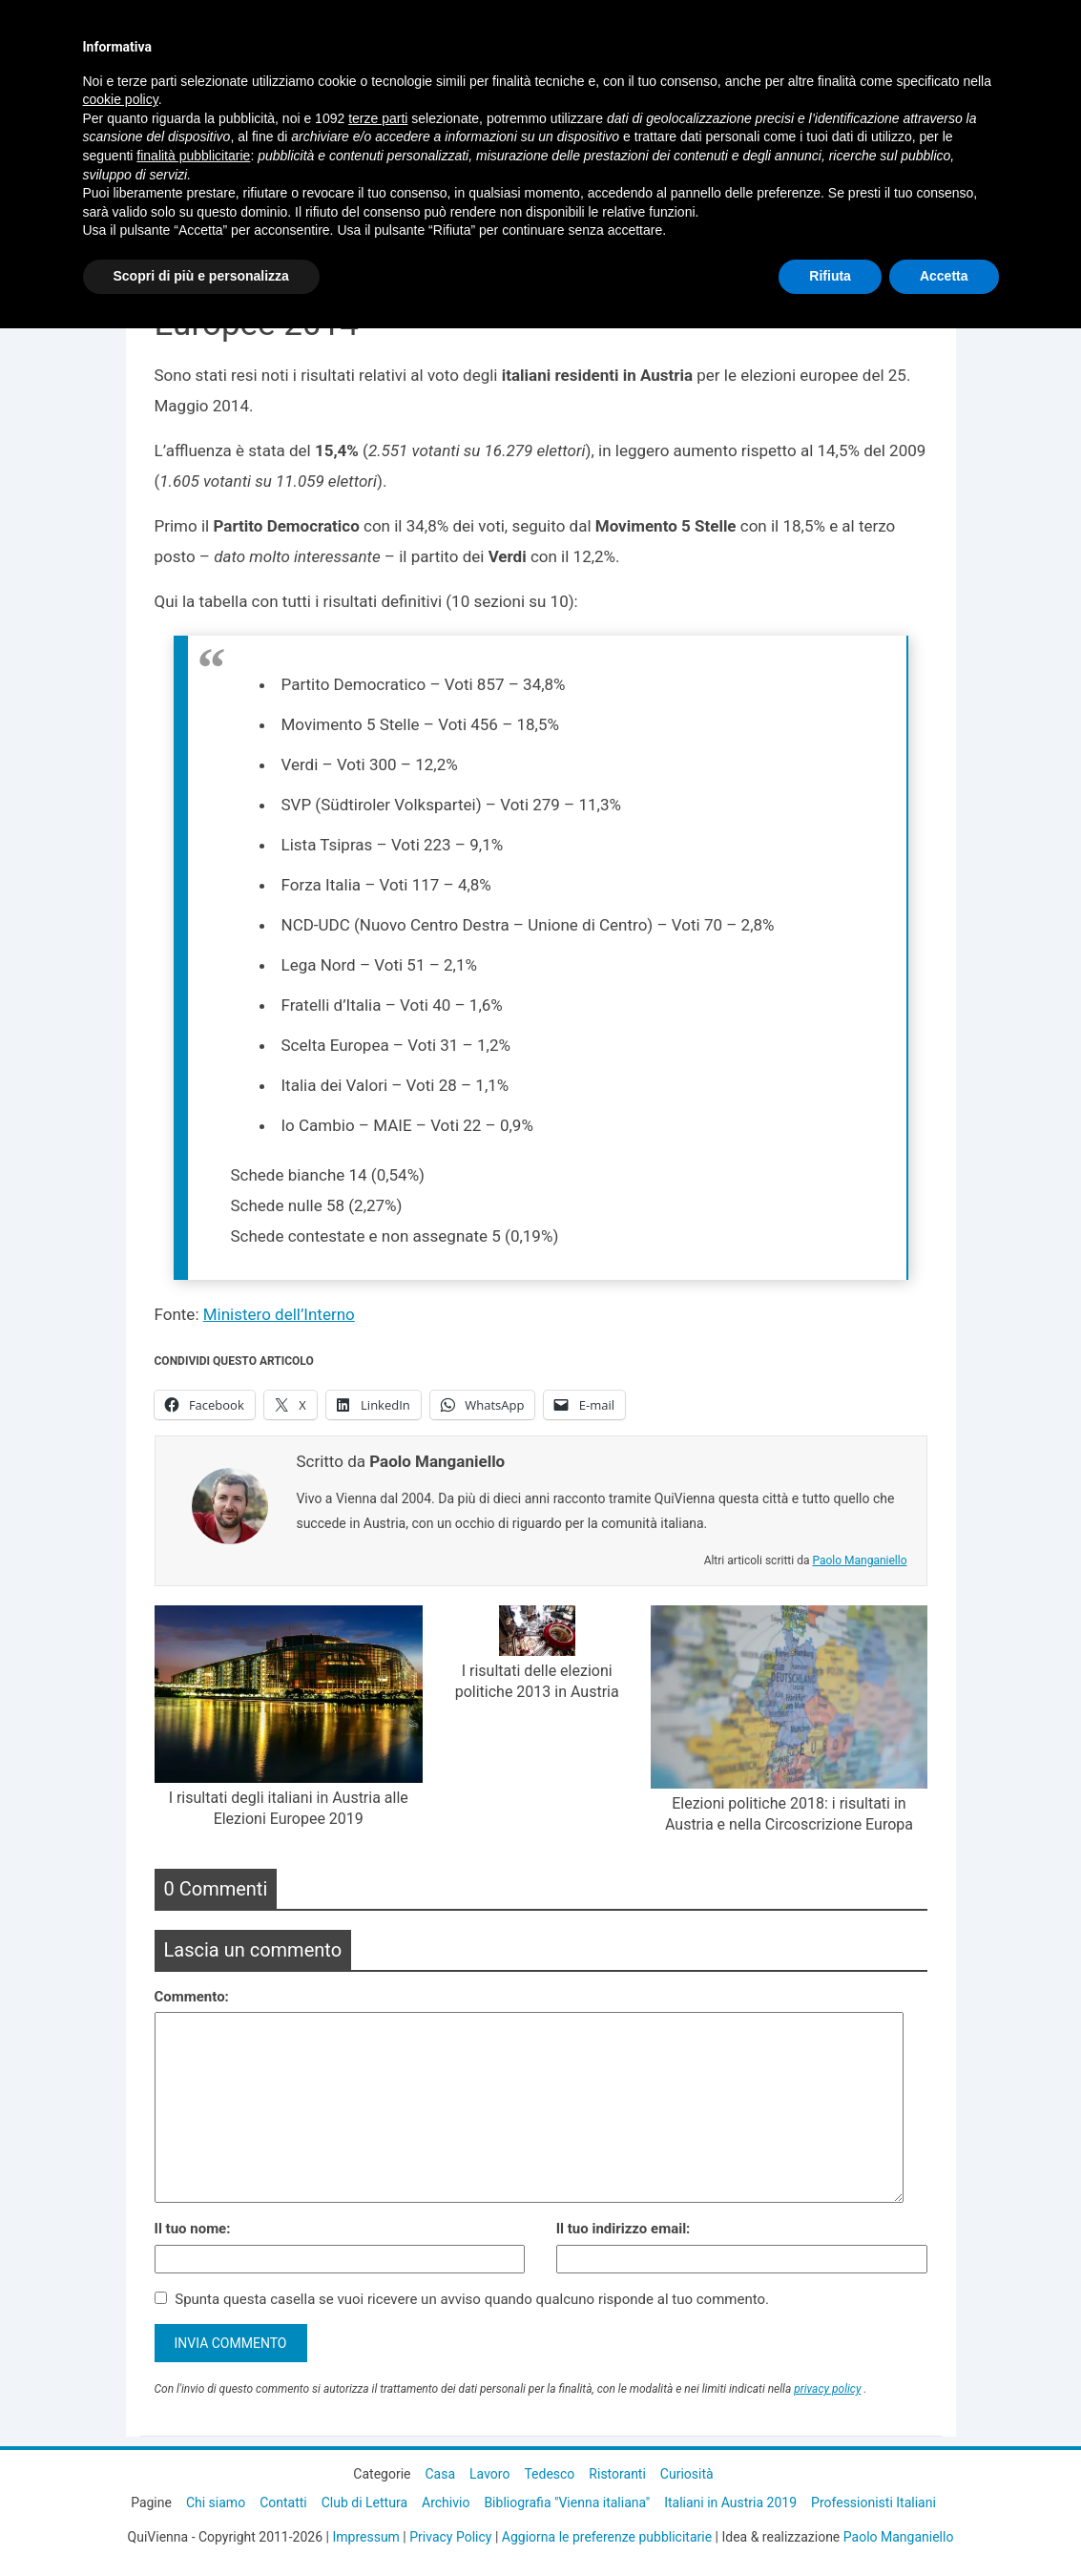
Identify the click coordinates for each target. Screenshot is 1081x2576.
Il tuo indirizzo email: (623, 2228)
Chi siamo (215, 2502)
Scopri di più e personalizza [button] (201, 275)
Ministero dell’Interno (279, 1314)
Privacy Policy (450, 2537)
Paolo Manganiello (859, 1560)
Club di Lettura (364, 2502)
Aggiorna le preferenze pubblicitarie (607, 2537)
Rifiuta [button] (830, 275)
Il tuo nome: (193, 2228)
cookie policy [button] (120, 99)
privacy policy (827, 2389)
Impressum (365, 2537)
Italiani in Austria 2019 (730, 2502)
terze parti (377, 118)
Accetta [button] (944, 275)
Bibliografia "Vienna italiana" (567, 2502)
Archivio (445, 2502)
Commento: (192, 1996)
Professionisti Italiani (873, 2502)
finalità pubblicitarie (193, 155)
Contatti (283, 2502)
